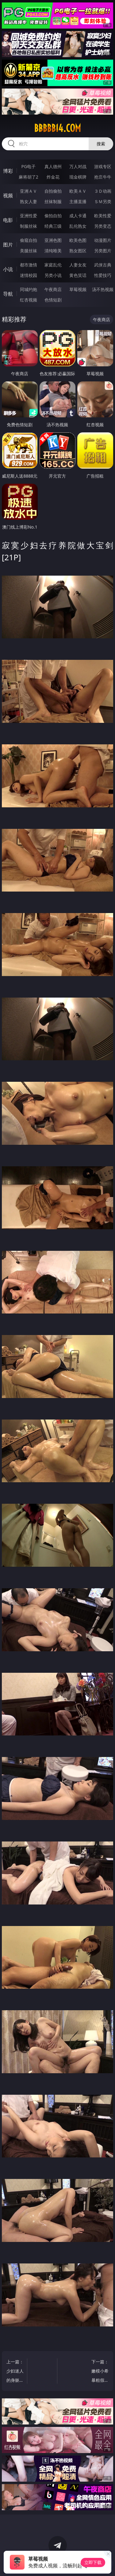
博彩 (8, 170)
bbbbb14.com (57, 128)
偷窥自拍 (28, 240)
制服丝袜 (28, 226)
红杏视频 (28, 300)
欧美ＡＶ (77, 191)
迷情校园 (28, 275)
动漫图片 (102, 240)
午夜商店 (53, 289)
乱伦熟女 (77, 226)
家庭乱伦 (53, 265)
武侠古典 (102, 265)
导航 (8, 293)
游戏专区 (102, 166)
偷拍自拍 (53, 216)
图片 (8, 244)
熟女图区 (77, 251)
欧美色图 (77, 240)
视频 (8, 195)
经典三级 (53, 226)
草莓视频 (77, 289)
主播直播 (77, 201)
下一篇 (100, 2372)
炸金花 (53, 177)
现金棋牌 (77, 177)
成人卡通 (77, 216)
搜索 (101, 144)
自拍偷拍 (53, 191)
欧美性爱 (102, 216)
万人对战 (77, 166)
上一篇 (15, 2372)
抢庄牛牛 (102, 177)
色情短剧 (53, 300)
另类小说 (53, 275)
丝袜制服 (53, 201)
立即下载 (93, 2562)
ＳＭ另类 (102, 201)
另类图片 (102, 251)
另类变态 (102, 226)
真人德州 (53, 166)
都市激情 (28, 265)
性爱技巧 (102, 275)
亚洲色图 (53, 240)
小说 (8, 269)
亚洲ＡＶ (28, 191)
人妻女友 (77, 265)
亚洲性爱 (28, 216)
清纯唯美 (53, 251)
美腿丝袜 (28, 251)
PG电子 (28, 166)
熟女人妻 (28, 201)
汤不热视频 (102, 289)
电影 (8, 220)
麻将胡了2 (28, 177)
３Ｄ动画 (102, 191)
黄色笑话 (77, 275)
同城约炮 (28, 289)
